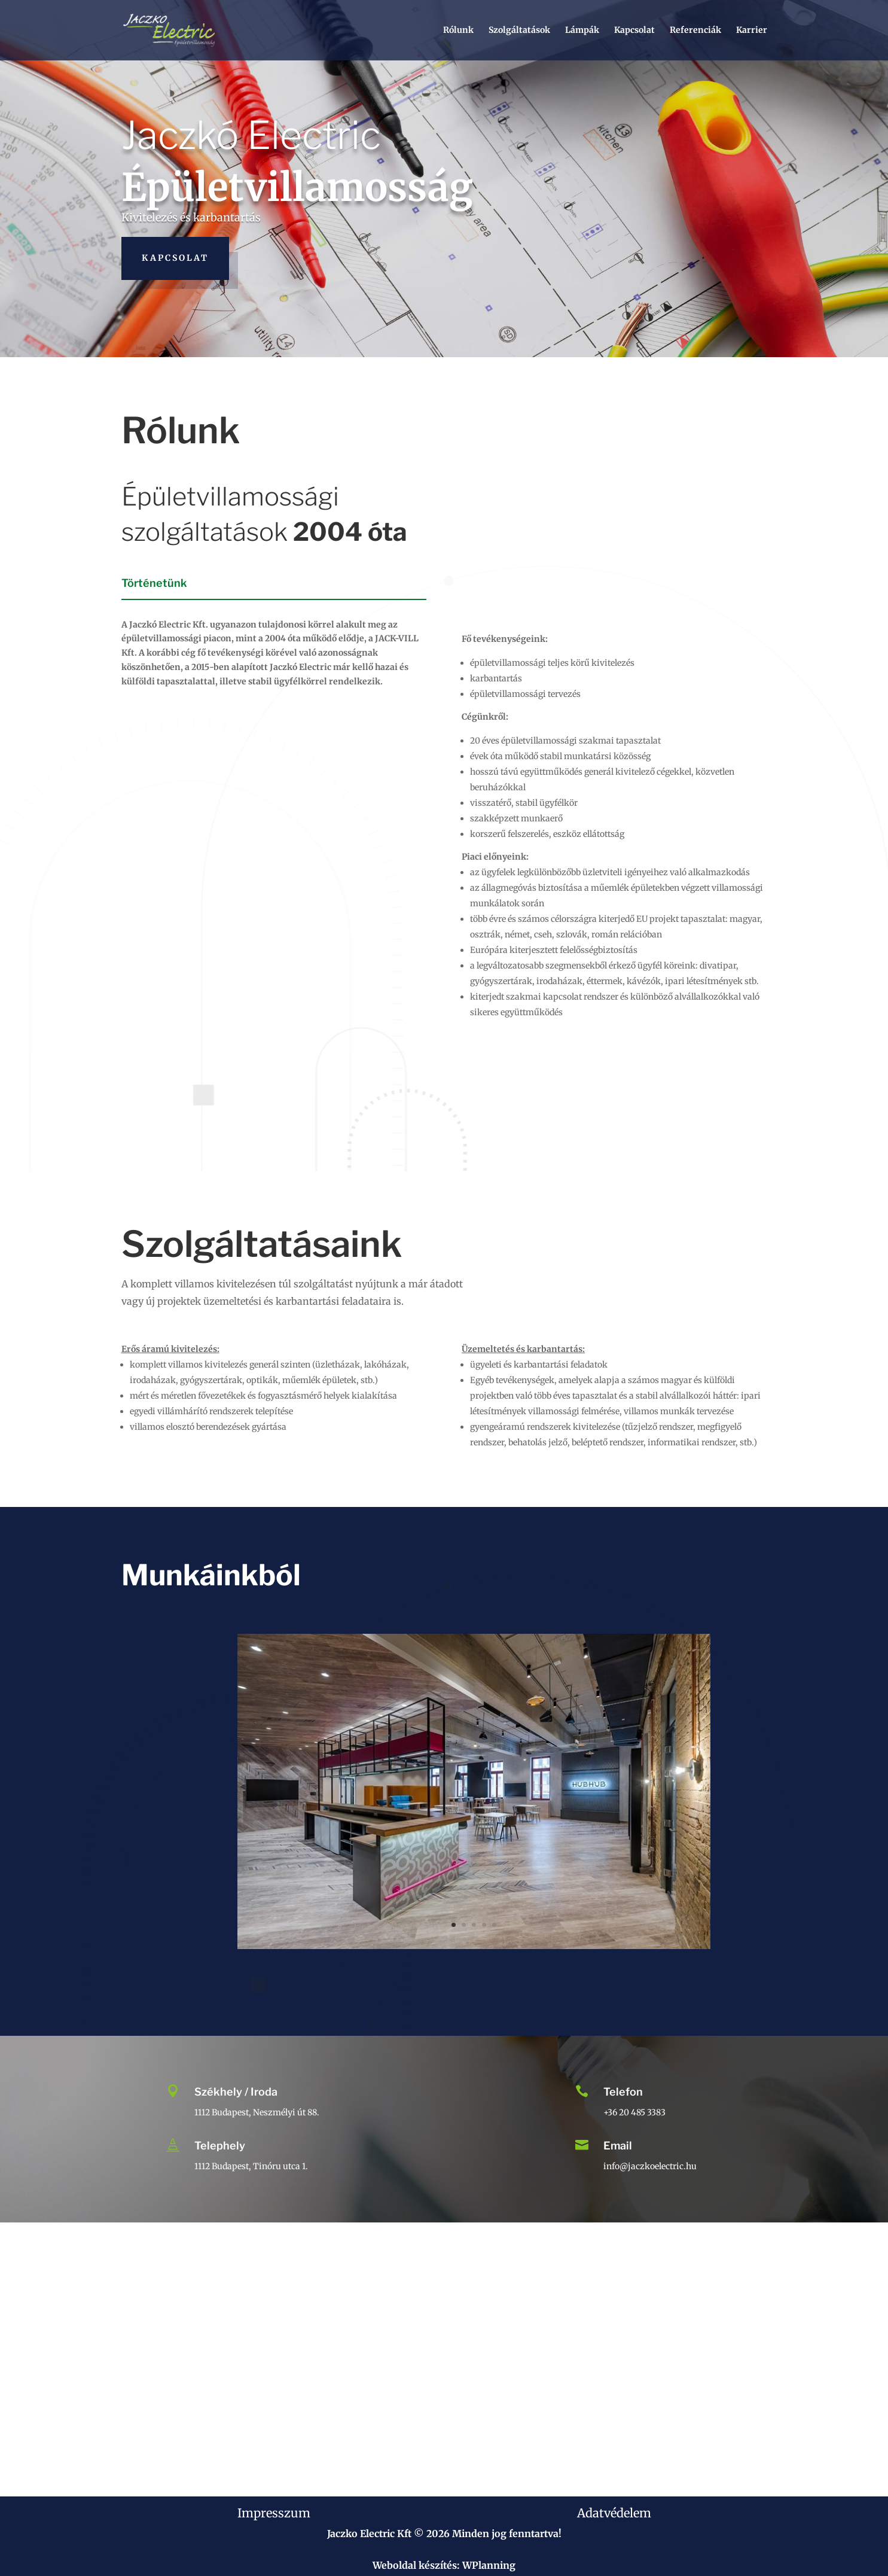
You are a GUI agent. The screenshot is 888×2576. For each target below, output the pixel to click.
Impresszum (273, 2512)
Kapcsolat (634, 31)
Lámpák (582, 31)
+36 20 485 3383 (634, 2112)
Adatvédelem (614, 2512)
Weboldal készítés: (416, 2565)
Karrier (751, 31)
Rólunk (458, 31)
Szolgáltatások (519, 31)
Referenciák (695, 31)
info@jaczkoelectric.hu (650, 2166)
